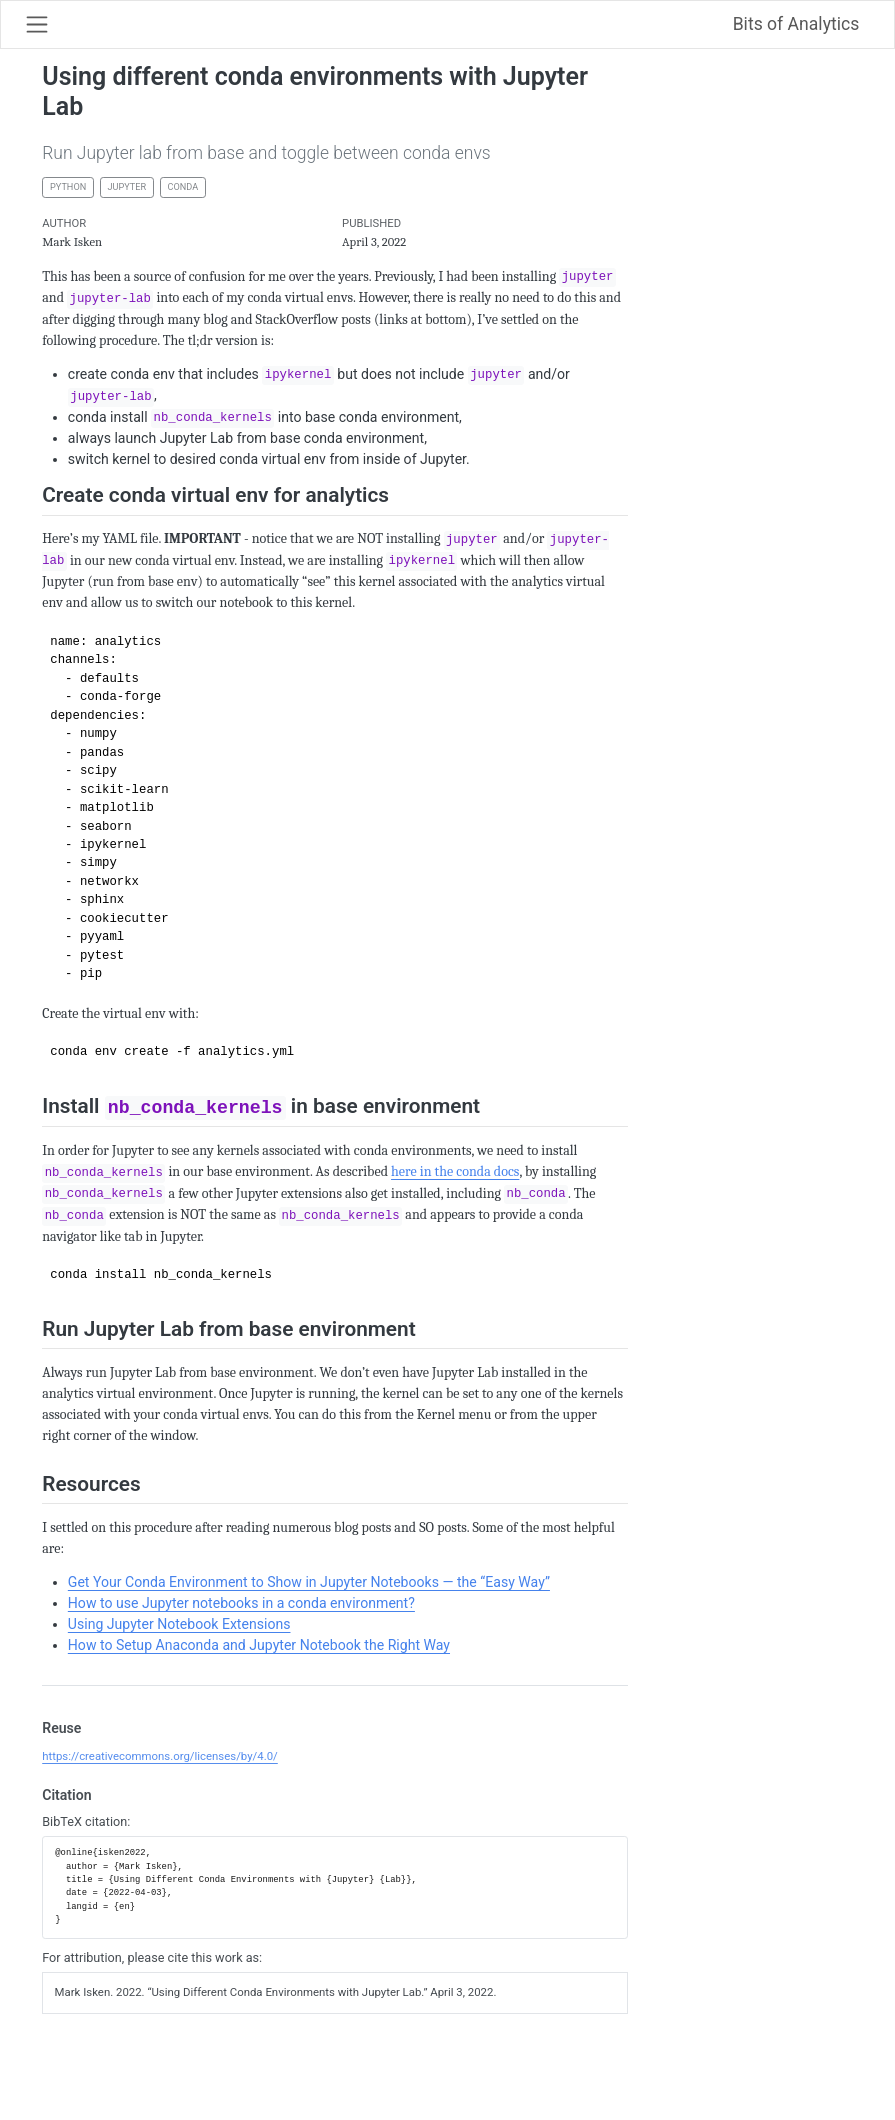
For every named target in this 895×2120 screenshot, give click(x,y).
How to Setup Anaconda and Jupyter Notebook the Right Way (259, 1645)
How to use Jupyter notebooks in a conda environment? (241, 1603)
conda (182, 187)
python (68, 187)
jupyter (127, 187)
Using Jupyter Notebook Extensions (179, 1624)
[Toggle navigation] (37, 24)
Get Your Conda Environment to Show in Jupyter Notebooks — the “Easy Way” (309, 1582)
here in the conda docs (455, 1171)
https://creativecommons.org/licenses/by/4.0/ (160, 1756)
